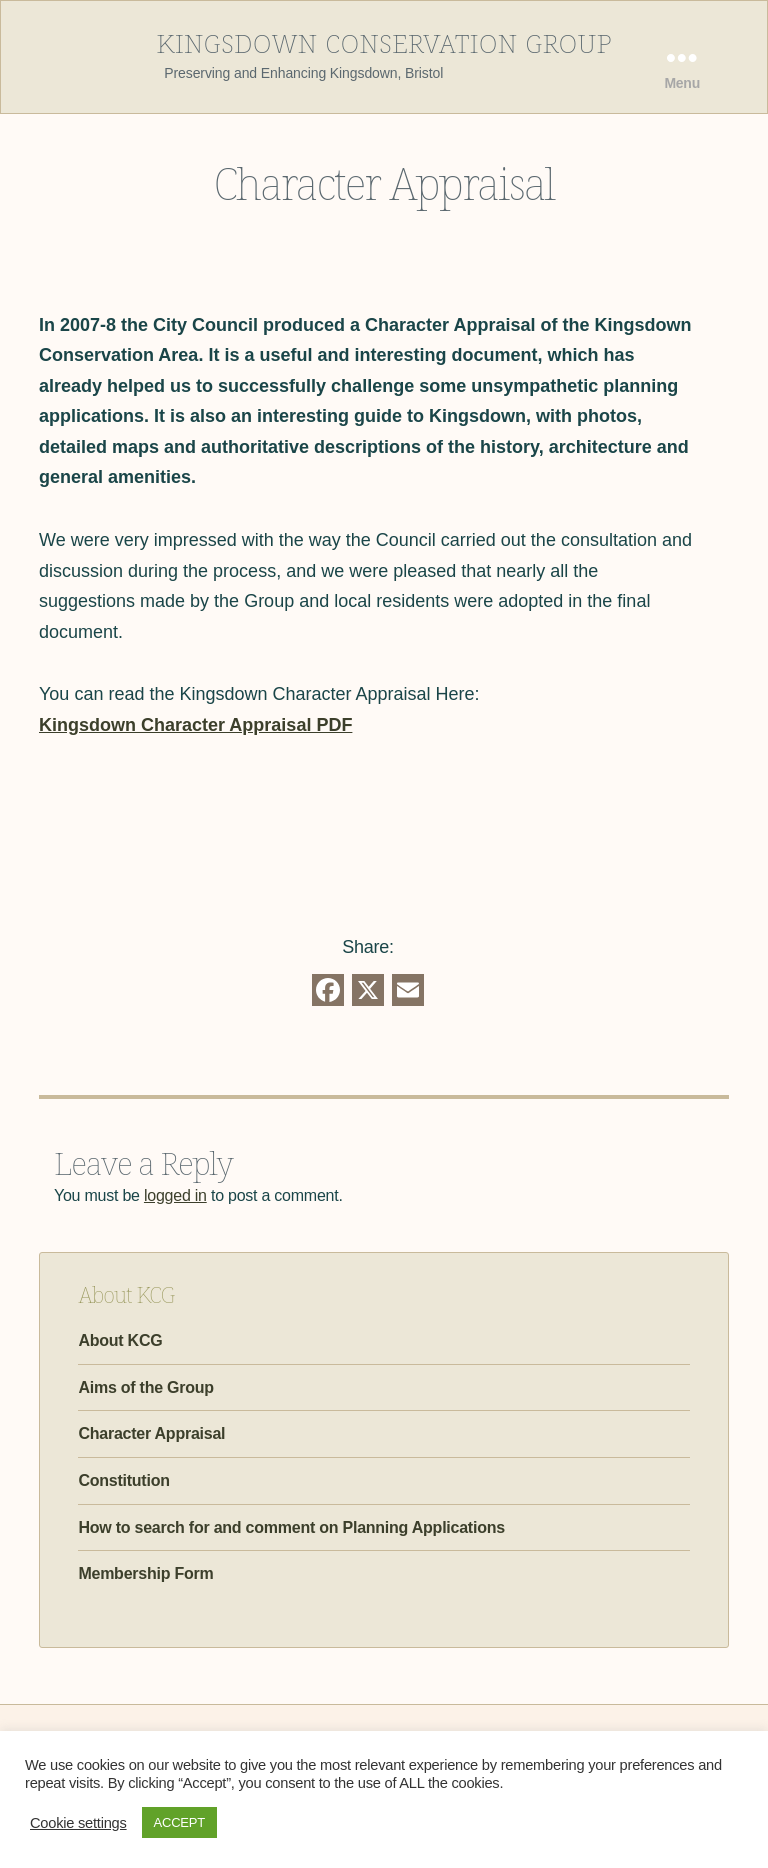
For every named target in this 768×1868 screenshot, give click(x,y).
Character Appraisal (151, 1433)
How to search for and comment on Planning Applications (291, 1527)
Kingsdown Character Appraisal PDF (195, 725)
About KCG (120, 1340)
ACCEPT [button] (179, 1822)
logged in (175, 1195)
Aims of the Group (145, 1387)
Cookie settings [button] (78, 1823)
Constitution (123, 1480)
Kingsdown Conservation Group (384, 41)
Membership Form (145, 1573)
